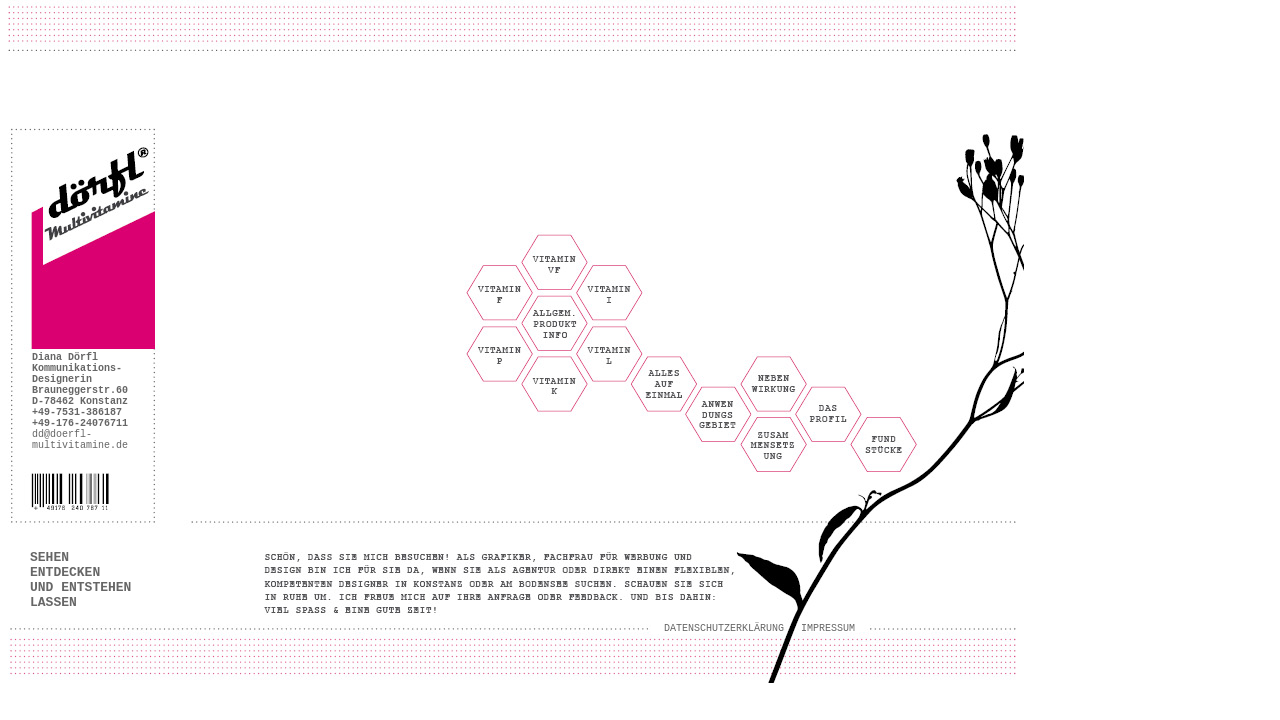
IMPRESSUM (828, 628)
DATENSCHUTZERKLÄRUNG (724, 628)
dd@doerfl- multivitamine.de (80, 440)
